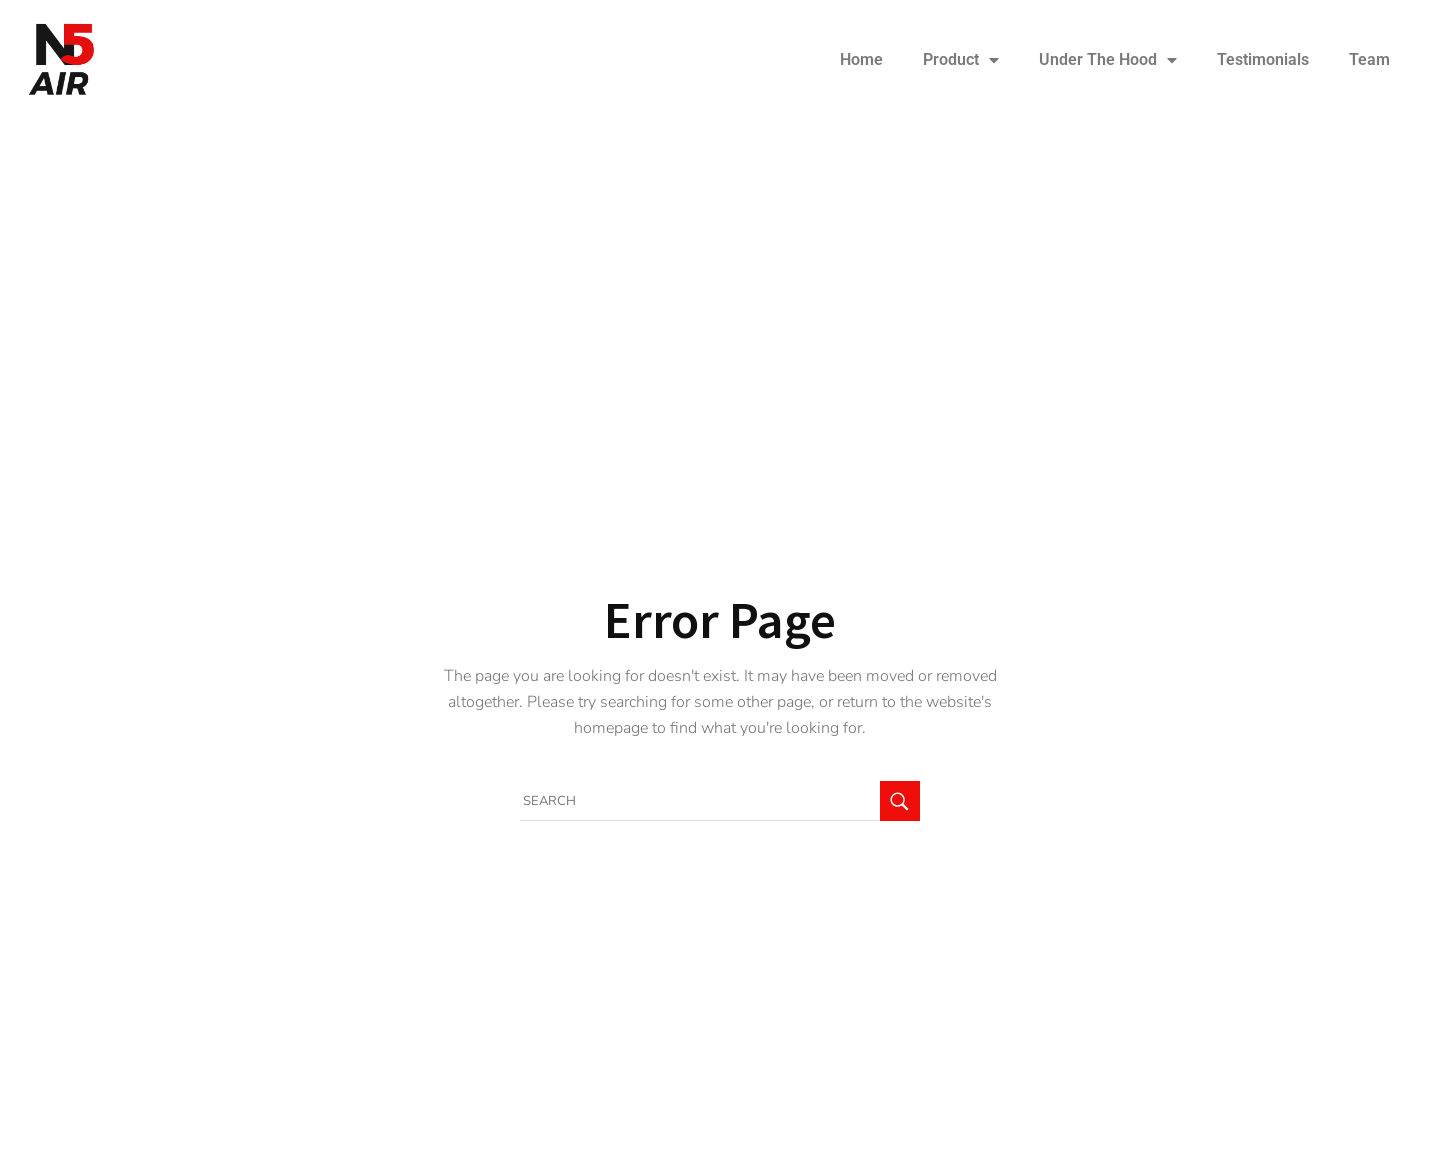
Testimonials (1263, 59)
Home (861, 59)
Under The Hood (1108, 60)
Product (961, 60)
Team (1369, 59)
